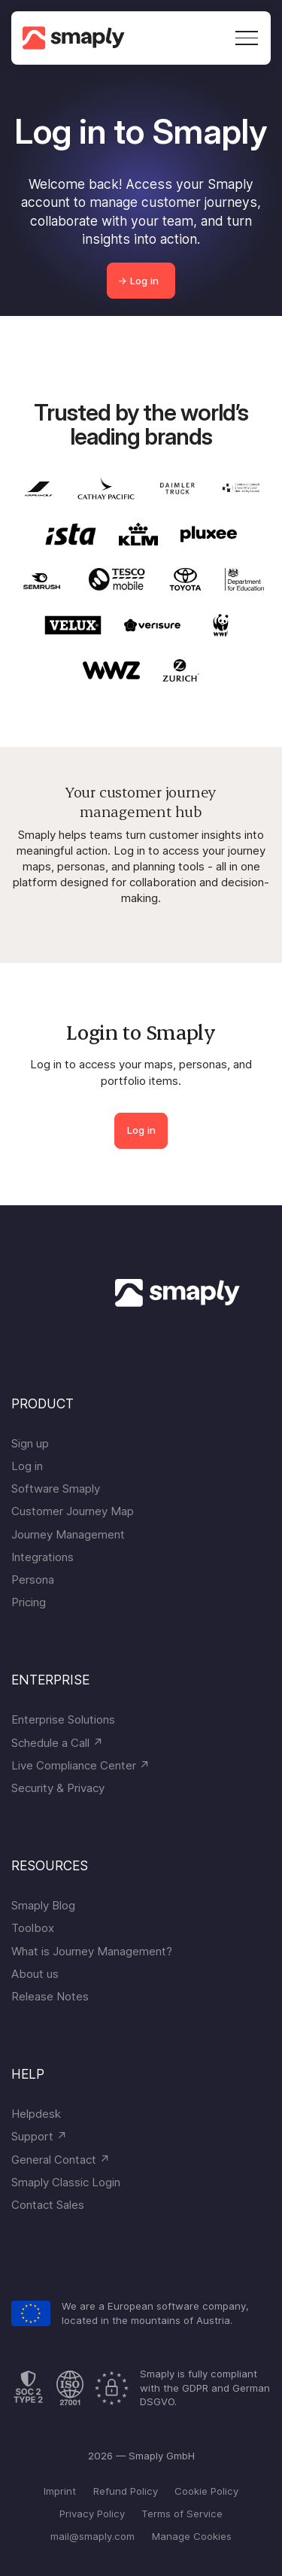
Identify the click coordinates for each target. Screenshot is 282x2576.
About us (35, 1974)
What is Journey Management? (91, 1951)
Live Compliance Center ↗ (80, 1765)
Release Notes (50, 1996)
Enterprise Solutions (63, 1719)
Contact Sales (47, 2205)
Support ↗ (39, 2136)
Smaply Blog (43, 1905)
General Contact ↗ (60, 2159)
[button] (244, 38)
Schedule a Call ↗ (57, 1743)
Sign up (30, 1443)
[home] (79, 38)
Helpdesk (36, 2114)
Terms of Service (182, 2514)
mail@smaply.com (92, 2536)
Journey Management (68, 1534)
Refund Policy (125, 2491)
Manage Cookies (192, 2536)
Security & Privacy (58, 1788)
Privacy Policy (92, 2514)
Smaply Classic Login (65, 2182)
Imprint (60, 2491)
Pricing (28, 1602)
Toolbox (32, 1928)
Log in (141, 1130)
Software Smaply (55, 1488)
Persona (32, 1579)
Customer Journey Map (72, 1511)
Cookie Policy (206, 2491)
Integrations (42, 1557)
